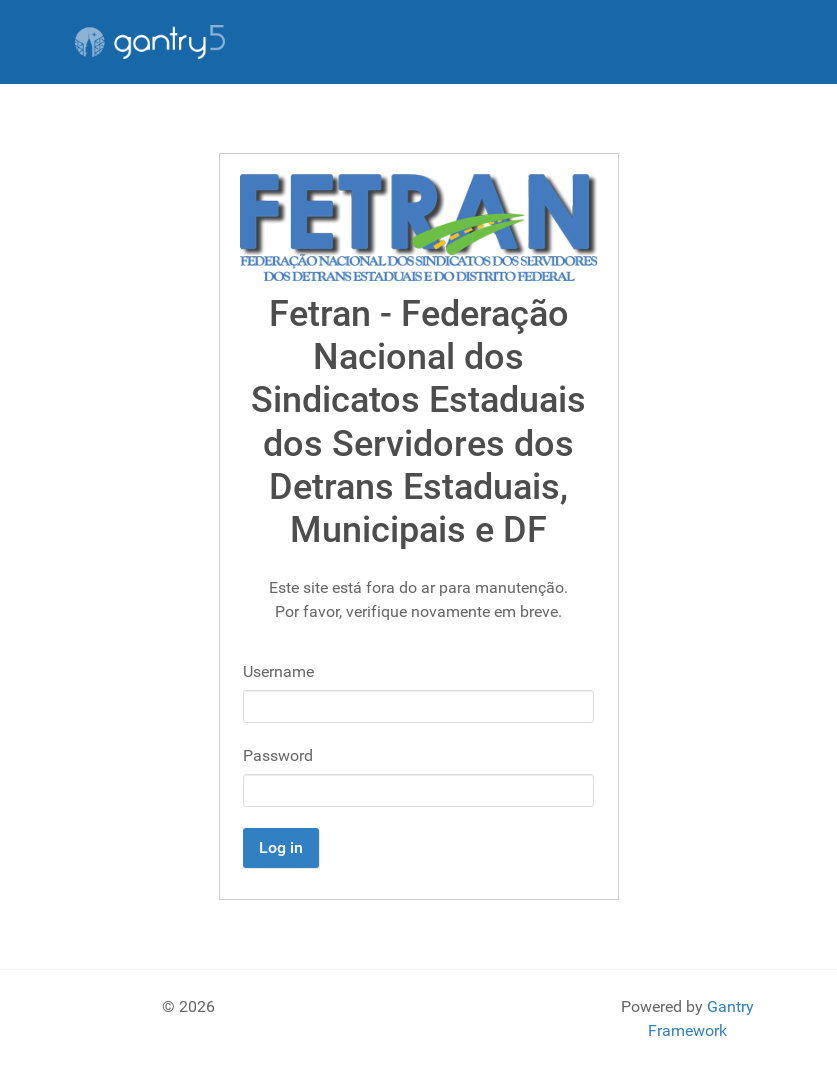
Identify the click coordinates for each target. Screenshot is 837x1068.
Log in (281, 847)
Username (278, 671)
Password (278, 755)
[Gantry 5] (150, 42)
